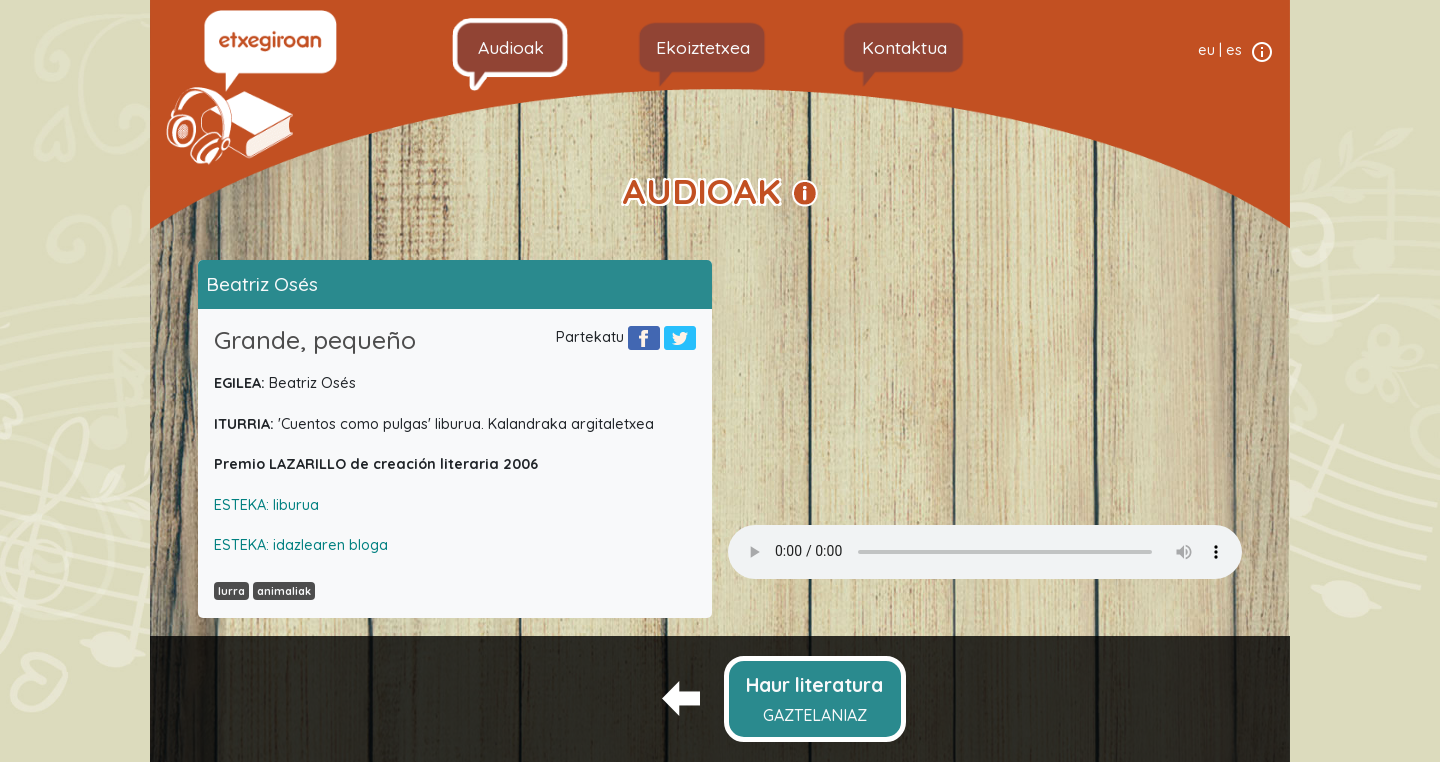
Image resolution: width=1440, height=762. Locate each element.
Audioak (511, 47)
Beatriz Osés (262, 284)
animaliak (284, 591)
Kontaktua (904, 47)
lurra (231, 591)
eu (1206, 50)
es (1234, 50)
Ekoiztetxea (703, 47)
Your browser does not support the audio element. (985, 552)
